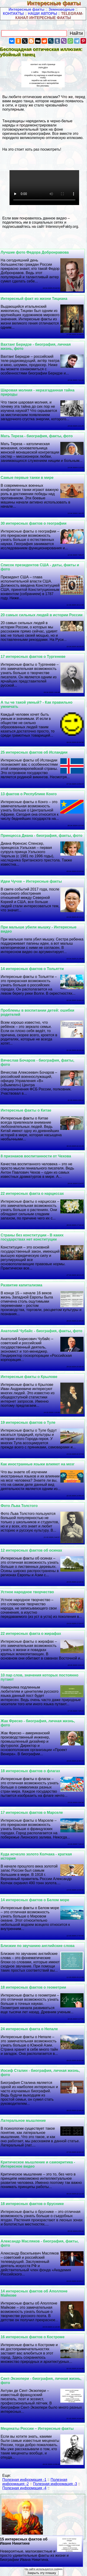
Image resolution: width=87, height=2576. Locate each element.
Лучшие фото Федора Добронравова (35, 252)
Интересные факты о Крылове (29, 1377)
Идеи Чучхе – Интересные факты (31, 881)
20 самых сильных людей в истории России (42, 615)
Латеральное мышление (23, 2120)
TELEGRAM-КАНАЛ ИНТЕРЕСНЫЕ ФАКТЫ (49, 16)
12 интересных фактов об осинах (31, 1550)
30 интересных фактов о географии (34, 523)
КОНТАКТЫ (13, 14)
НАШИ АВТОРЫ (42, 14)
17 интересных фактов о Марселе (32, 1812)
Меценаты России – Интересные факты (37, 2428)
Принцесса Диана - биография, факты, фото (41, 836)
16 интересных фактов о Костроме (32, 2337)
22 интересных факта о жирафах (31, 1634)
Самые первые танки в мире (27, 478)
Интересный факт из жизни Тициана (34, 299)
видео (17, 101)
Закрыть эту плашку (41, 2573)
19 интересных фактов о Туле (28, 1422)
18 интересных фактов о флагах (30, 1771)
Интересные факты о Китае (26, 1110)
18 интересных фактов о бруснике (32, 2204)
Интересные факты (57, 3)
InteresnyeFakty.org (61, 226)
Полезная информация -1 (24, 2480)
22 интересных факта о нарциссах (32, 1193)
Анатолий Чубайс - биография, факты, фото (41, 1331)
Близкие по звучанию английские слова (38, 1946)
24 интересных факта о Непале (29, 2029)
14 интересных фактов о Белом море (35, 1900)
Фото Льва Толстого (19, 1506)
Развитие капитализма (21, 1285)
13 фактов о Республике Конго (29, 794)
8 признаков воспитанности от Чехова (36, 1156)
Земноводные (61, 9)
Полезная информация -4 (24, 2488)
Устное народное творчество (27, 1592)
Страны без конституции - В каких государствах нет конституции (32, 1237)
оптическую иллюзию (64, 138)
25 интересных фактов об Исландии (34, 752)
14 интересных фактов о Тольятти (32, 969)
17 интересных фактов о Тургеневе (33, 657)
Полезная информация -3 (55, 2484)
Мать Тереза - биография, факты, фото (37, 436)
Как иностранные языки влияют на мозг (38, 1464)
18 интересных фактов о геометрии (33, 1987)
